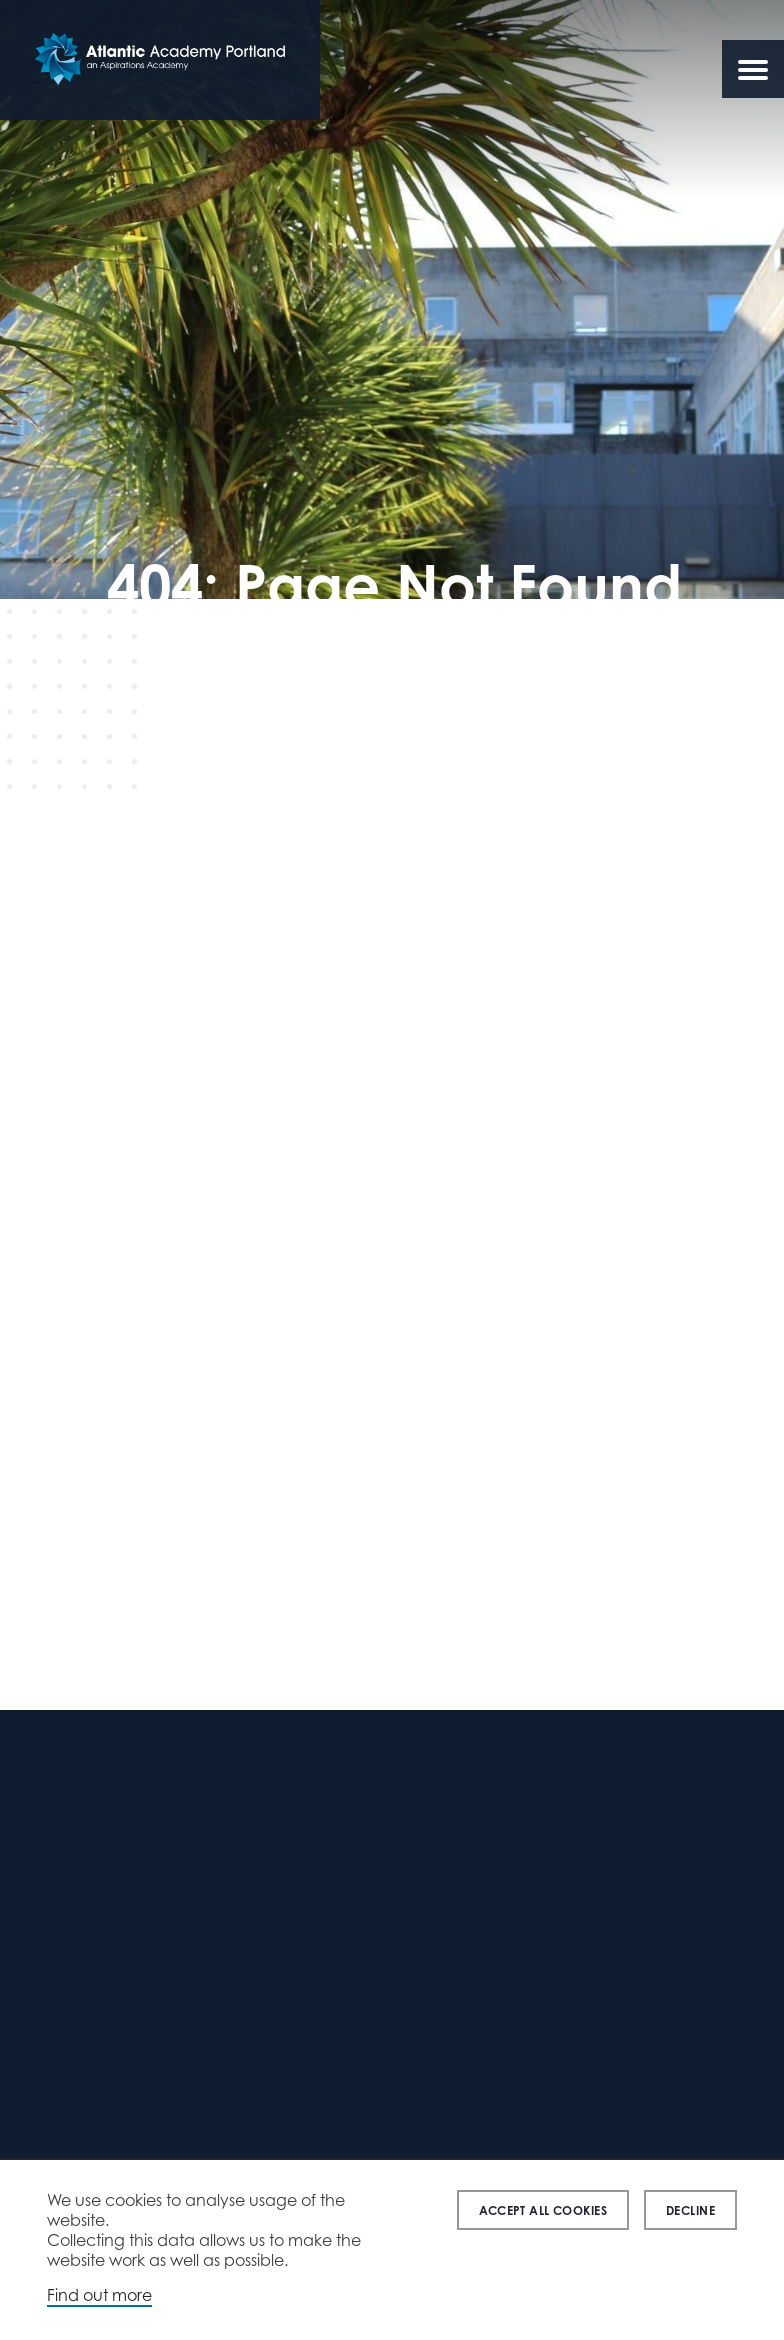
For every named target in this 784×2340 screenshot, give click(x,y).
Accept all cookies (543, 2210)
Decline (690, 2210)
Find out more (99, 2295)
